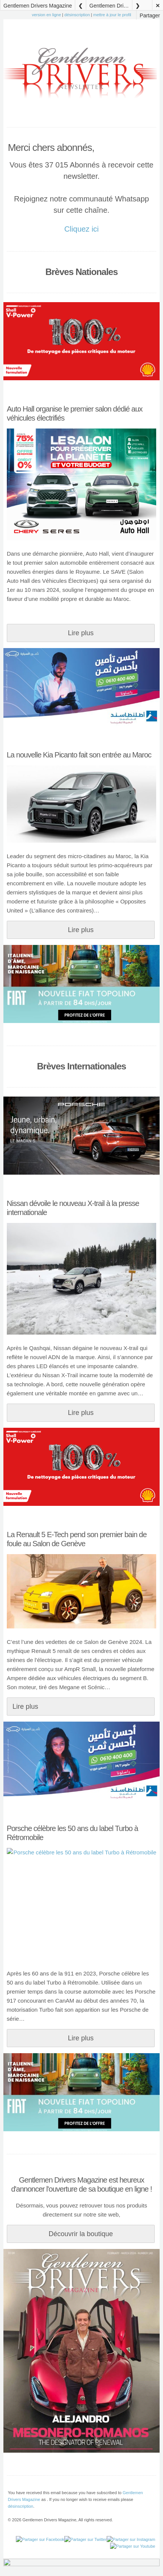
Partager (150, 15)
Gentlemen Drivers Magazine (37, 6)
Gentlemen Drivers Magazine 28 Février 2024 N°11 (110, 6)
